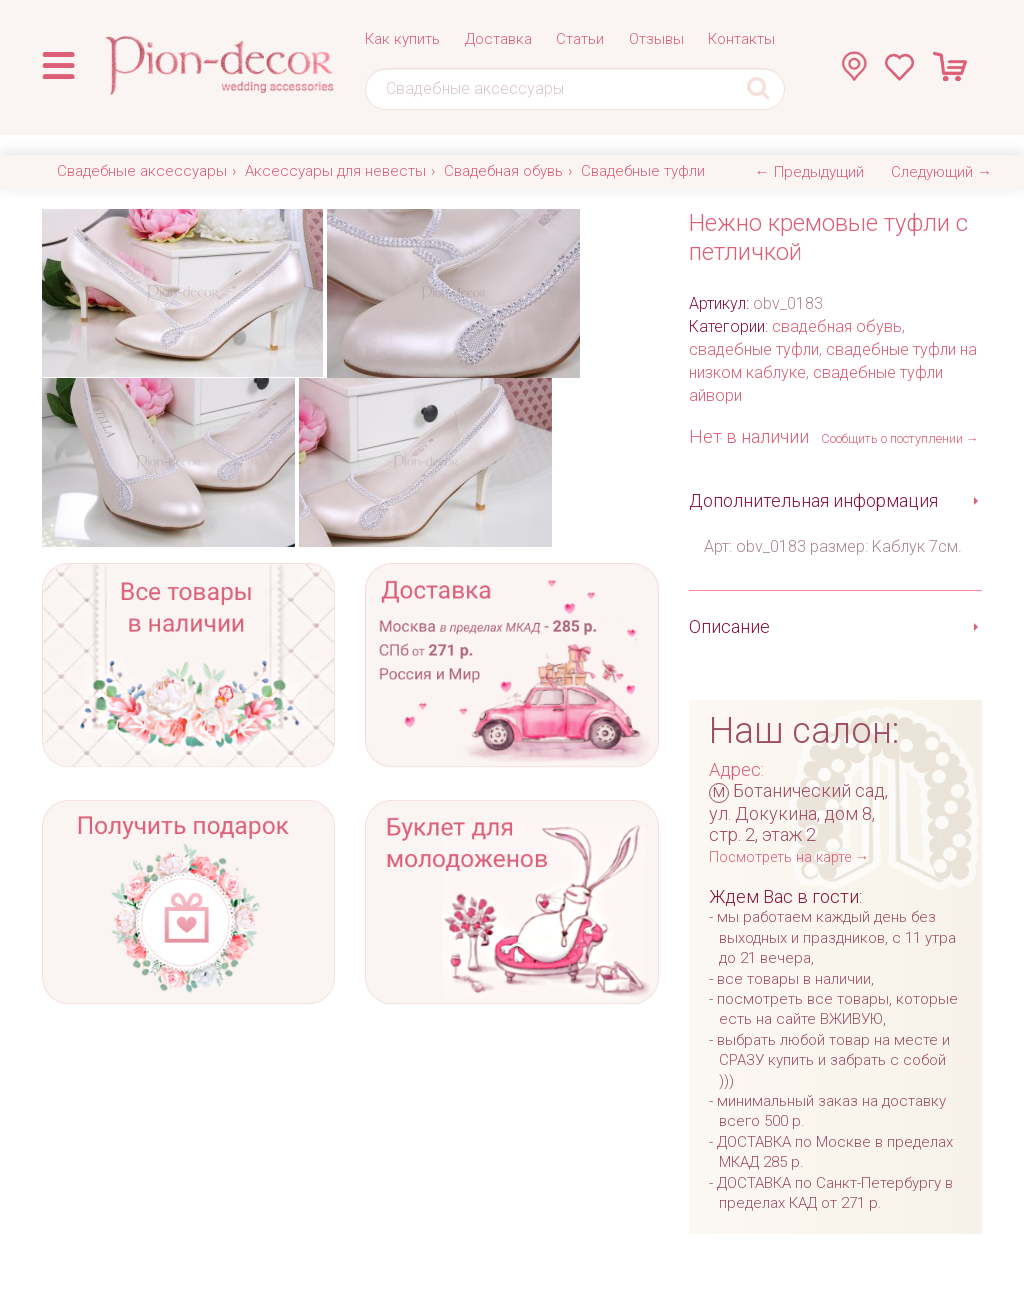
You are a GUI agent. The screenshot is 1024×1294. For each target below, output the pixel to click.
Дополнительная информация (813, 500)
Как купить (402, 39)
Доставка (498, 39)
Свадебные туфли (643, 171)
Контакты (741, 39)
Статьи (580, 39)
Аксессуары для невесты (335, 171)
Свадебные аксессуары (142, 171)
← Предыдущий (809, 172)
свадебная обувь (837, 326)
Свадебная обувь (503, 171)
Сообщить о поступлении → (900, 438)
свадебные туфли (754, 349)
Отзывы (656, 39)
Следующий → (941, 172)
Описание (729, 626)
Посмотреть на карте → (789, 857)
